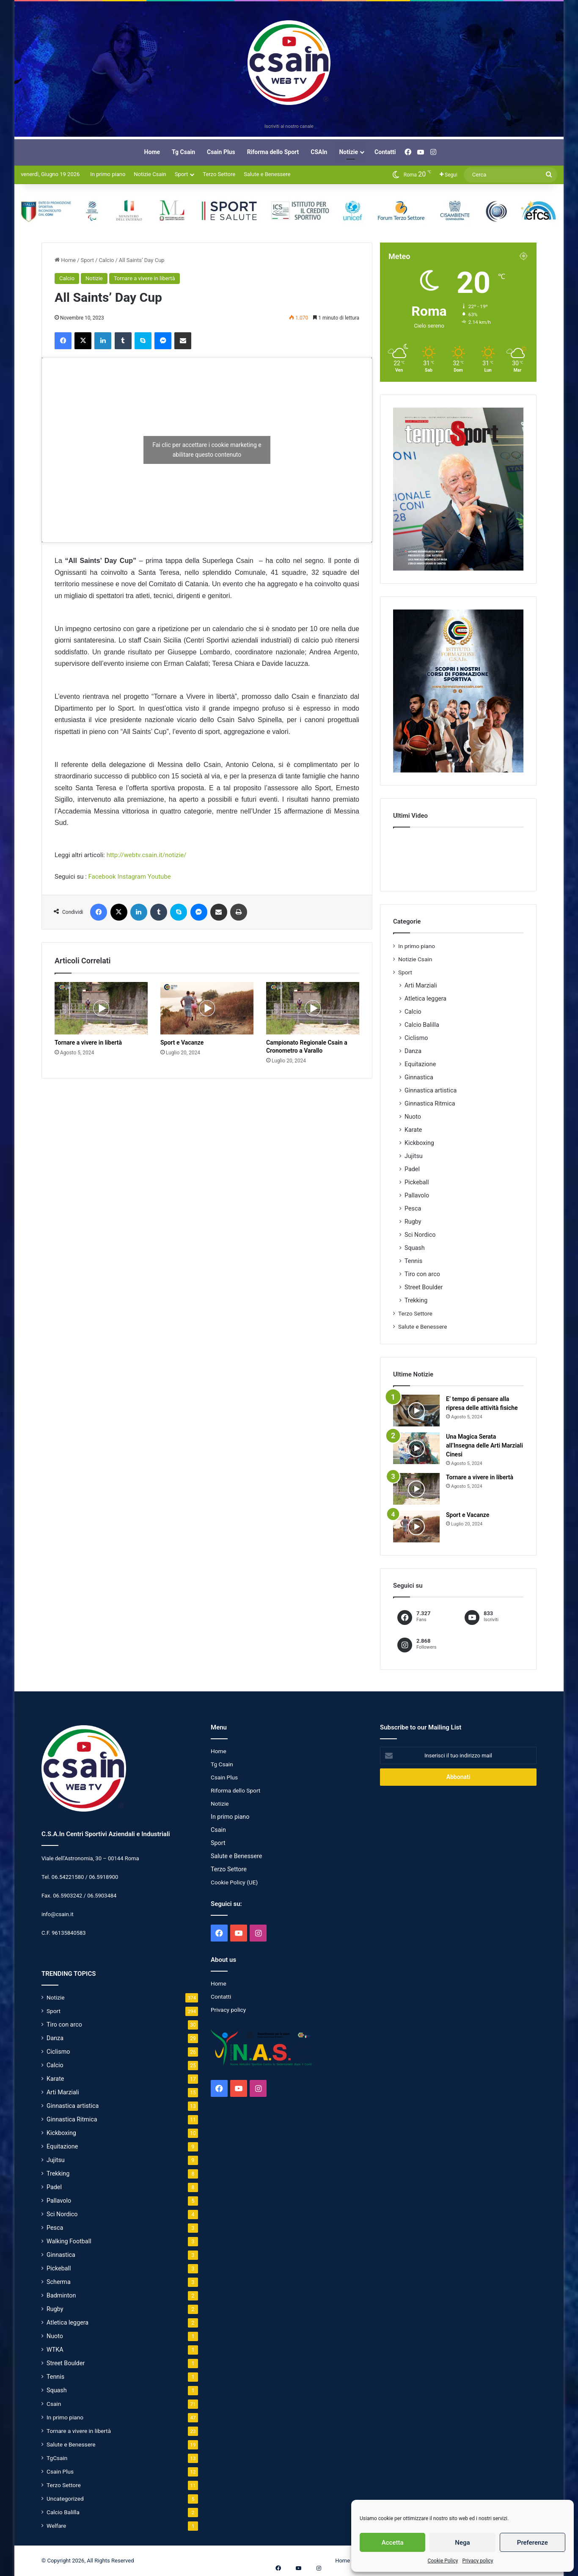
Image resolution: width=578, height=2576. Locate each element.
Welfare (56, 2525)
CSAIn (319, 152)
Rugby (413, 1221)
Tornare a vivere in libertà (144, 278)
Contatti (385, 152)
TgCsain (57, 2458)
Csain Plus (221, 152)
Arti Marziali (421, 985)
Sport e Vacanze (182, 1042)
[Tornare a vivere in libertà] (101, 1008)
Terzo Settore (219, 174)
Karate (413, 1129)
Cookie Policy (442, 2561)
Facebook (102, 876)
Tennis (413, 1261)
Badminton (61, 2295)
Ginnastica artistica (431, 1090)
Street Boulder (424, 1287)
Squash (415, 1247)
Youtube (159, 876)
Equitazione (420, 1064)
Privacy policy (477, 2561)
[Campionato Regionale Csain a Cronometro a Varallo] (312, 1008)
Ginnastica (419, 1077)
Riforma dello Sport (273, 152)
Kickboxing (419, 1142)
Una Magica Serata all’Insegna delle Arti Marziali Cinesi (484, 1445)
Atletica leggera (425, 998)
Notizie (348, 152)
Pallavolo (417, 1195)
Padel (412, 1169)
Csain (54, 2403)
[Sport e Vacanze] (206, 1008)
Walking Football (69, 2241)
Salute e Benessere (267, 174)
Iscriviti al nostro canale (289, 126)
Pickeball (417, 1182)
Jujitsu (414, 1156)
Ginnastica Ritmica (430, 1103)
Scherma (59, 2281)
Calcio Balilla (422, 1024)
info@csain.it (57, 1914)
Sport (181, 174)
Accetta (393, 2542)
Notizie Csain (150, 174)
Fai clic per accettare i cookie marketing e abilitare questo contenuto (206, 449)
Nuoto (413, 1116)
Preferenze (532, 2542)
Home (152, 152)
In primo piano (107, 174)
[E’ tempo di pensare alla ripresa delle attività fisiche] (416, 1410)
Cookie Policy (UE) (234, 1882)
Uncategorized (65, 2498)
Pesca (413, 1208)
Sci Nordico (420, 1234)
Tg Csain (183, 152)
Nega (462, 2542)
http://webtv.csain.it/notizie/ (147, 855)
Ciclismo (416, 1037)
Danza (413, 1051)
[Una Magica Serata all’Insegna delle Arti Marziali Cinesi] (416, 1448)
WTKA (55, 2349)
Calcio (106, 260)
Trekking (416, 1300)
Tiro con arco (422, 1274)
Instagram (131, 876)
